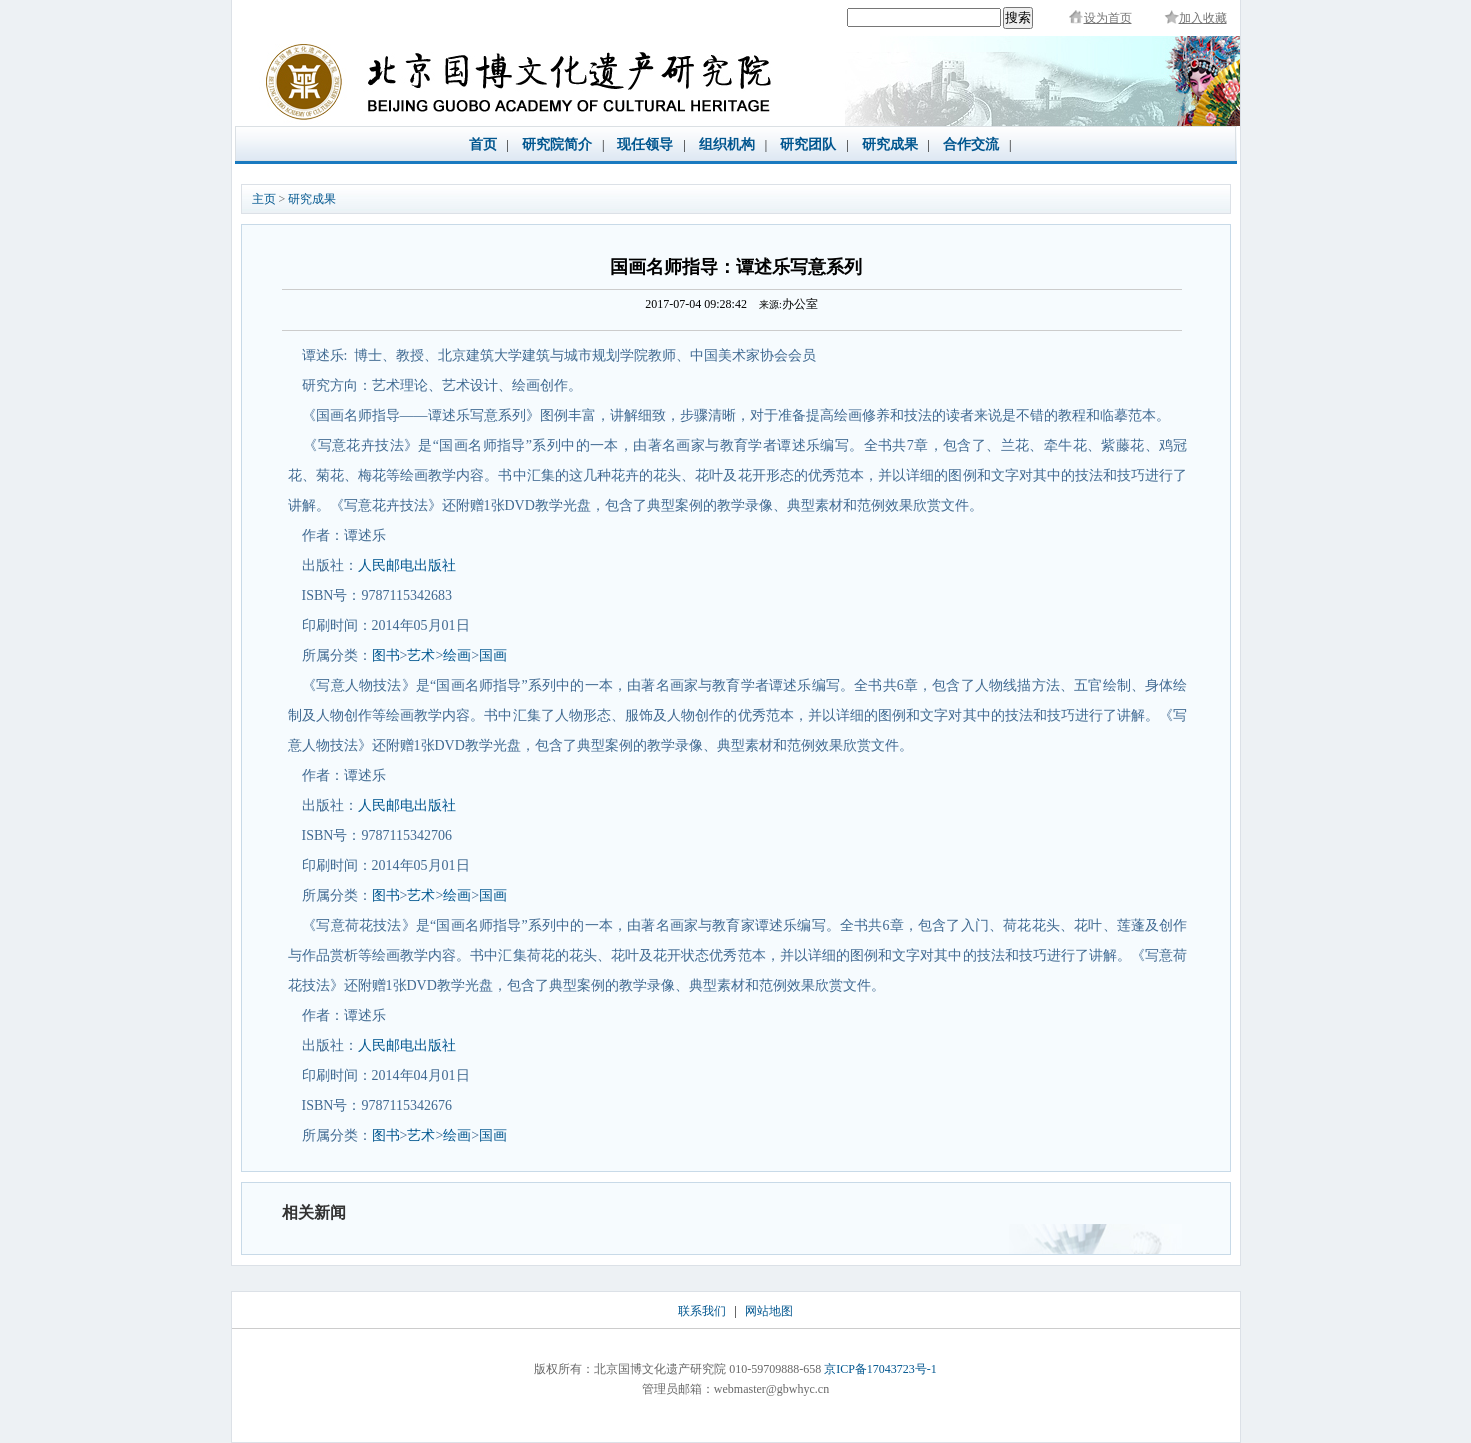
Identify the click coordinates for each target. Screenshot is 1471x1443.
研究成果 (312, 199)
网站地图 (769, 1311)
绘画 (457, 655)
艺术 (421, 655)
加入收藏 (1203, 18)
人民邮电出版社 (407, 565)
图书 (386, 655)
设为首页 (1108, 18)
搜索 (1018, 17)
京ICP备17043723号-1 (880, 1369)
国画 (493, 655)
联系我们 (702, 1311)
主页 (264, 199)
